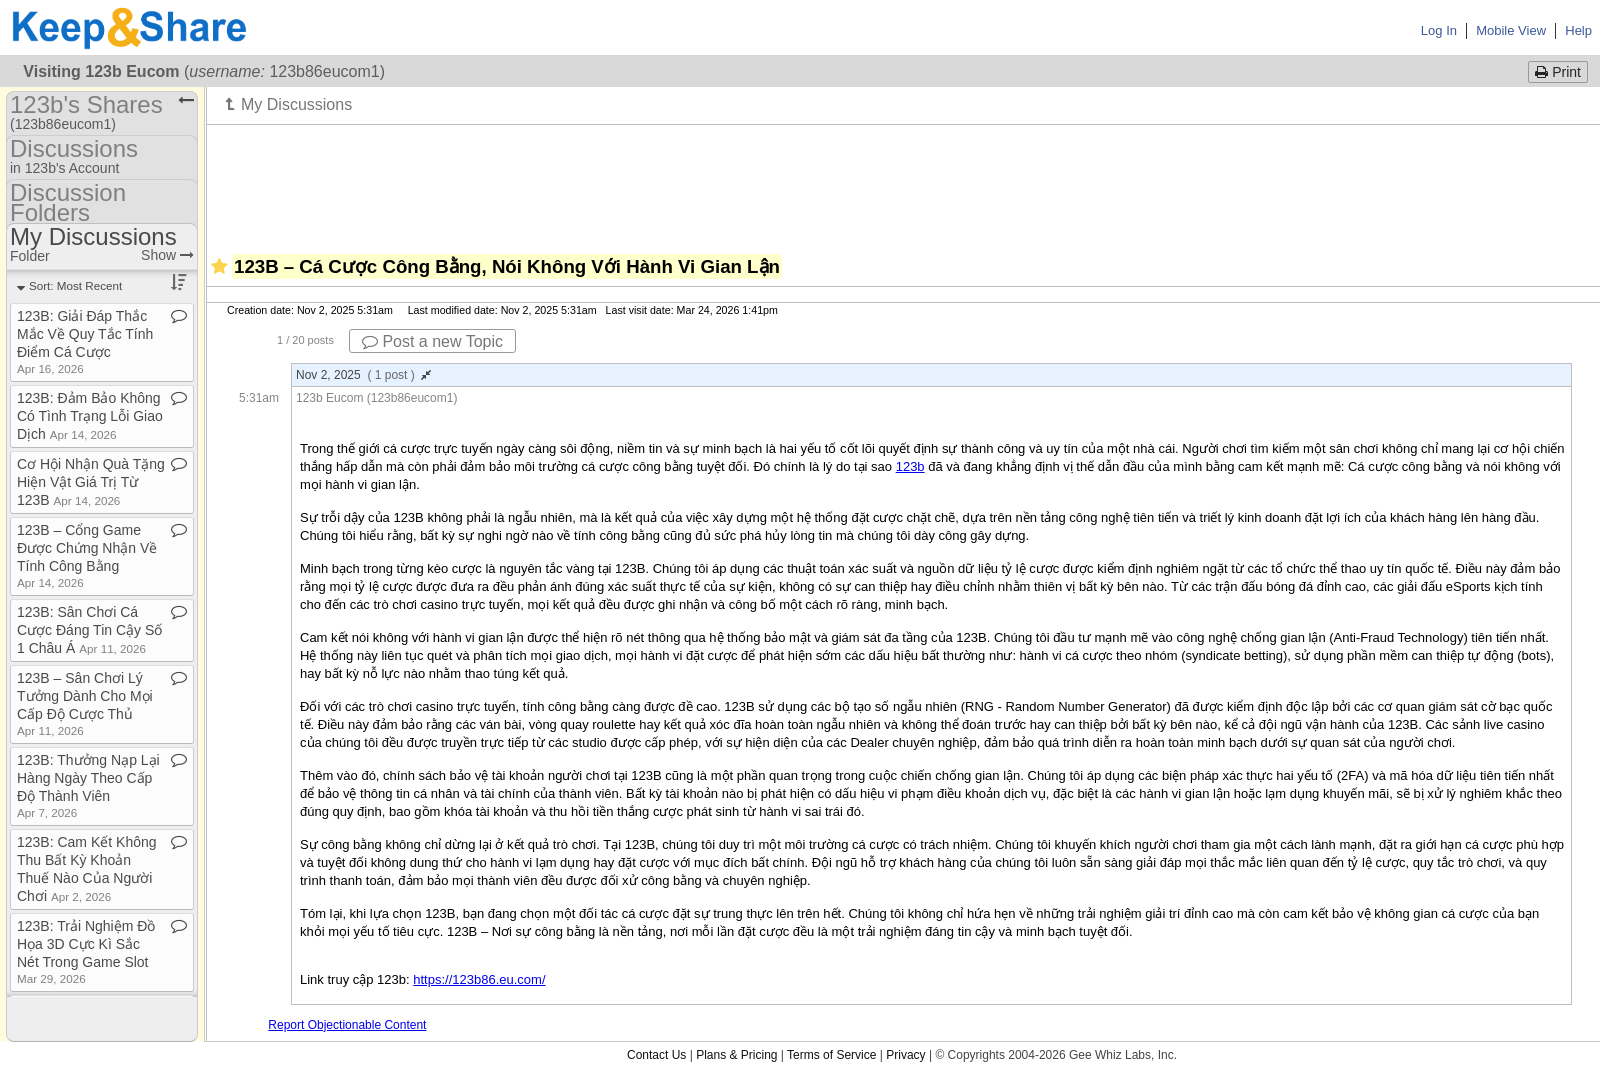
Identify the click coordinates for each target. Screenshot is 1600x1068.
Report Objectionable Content (347, 1025)
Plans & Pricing (736, 1055)
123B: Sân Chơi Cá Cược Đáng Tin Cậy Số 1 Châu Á (89, 630)
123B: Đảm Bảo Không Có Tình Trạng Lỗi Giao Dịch (90, 416)
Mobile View (1511, 30)
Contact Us (656, 1055)
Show (167, 255)
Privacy (905, 1055)
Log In (1439, 30)
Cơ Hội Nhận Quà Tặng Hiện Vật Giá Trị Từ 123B (91, 482)
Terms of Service (831, 1055)
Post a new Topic (432, 341)
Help (1578, 30)
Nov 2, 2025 (363, 375)
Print (1558, 72)
